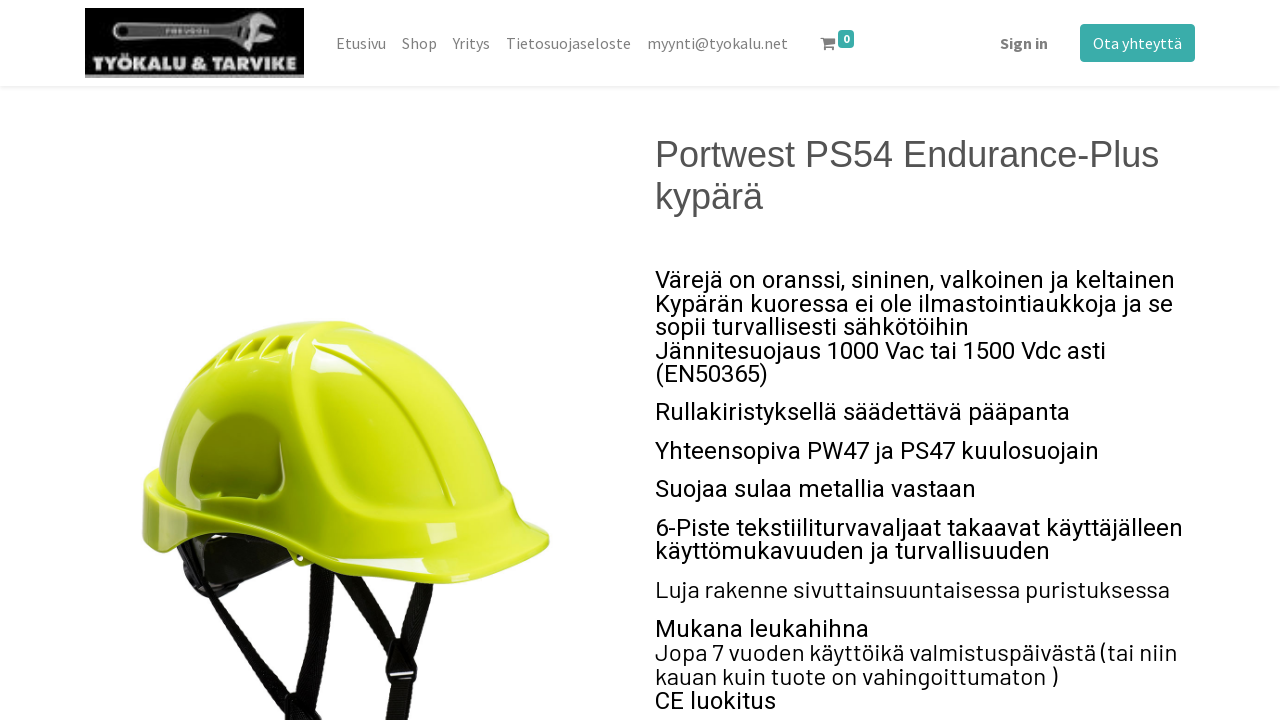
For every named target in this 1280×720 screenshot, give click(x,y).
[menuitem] (361, 43)
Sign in (1024, 43)
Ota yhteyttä (1137, 43)
